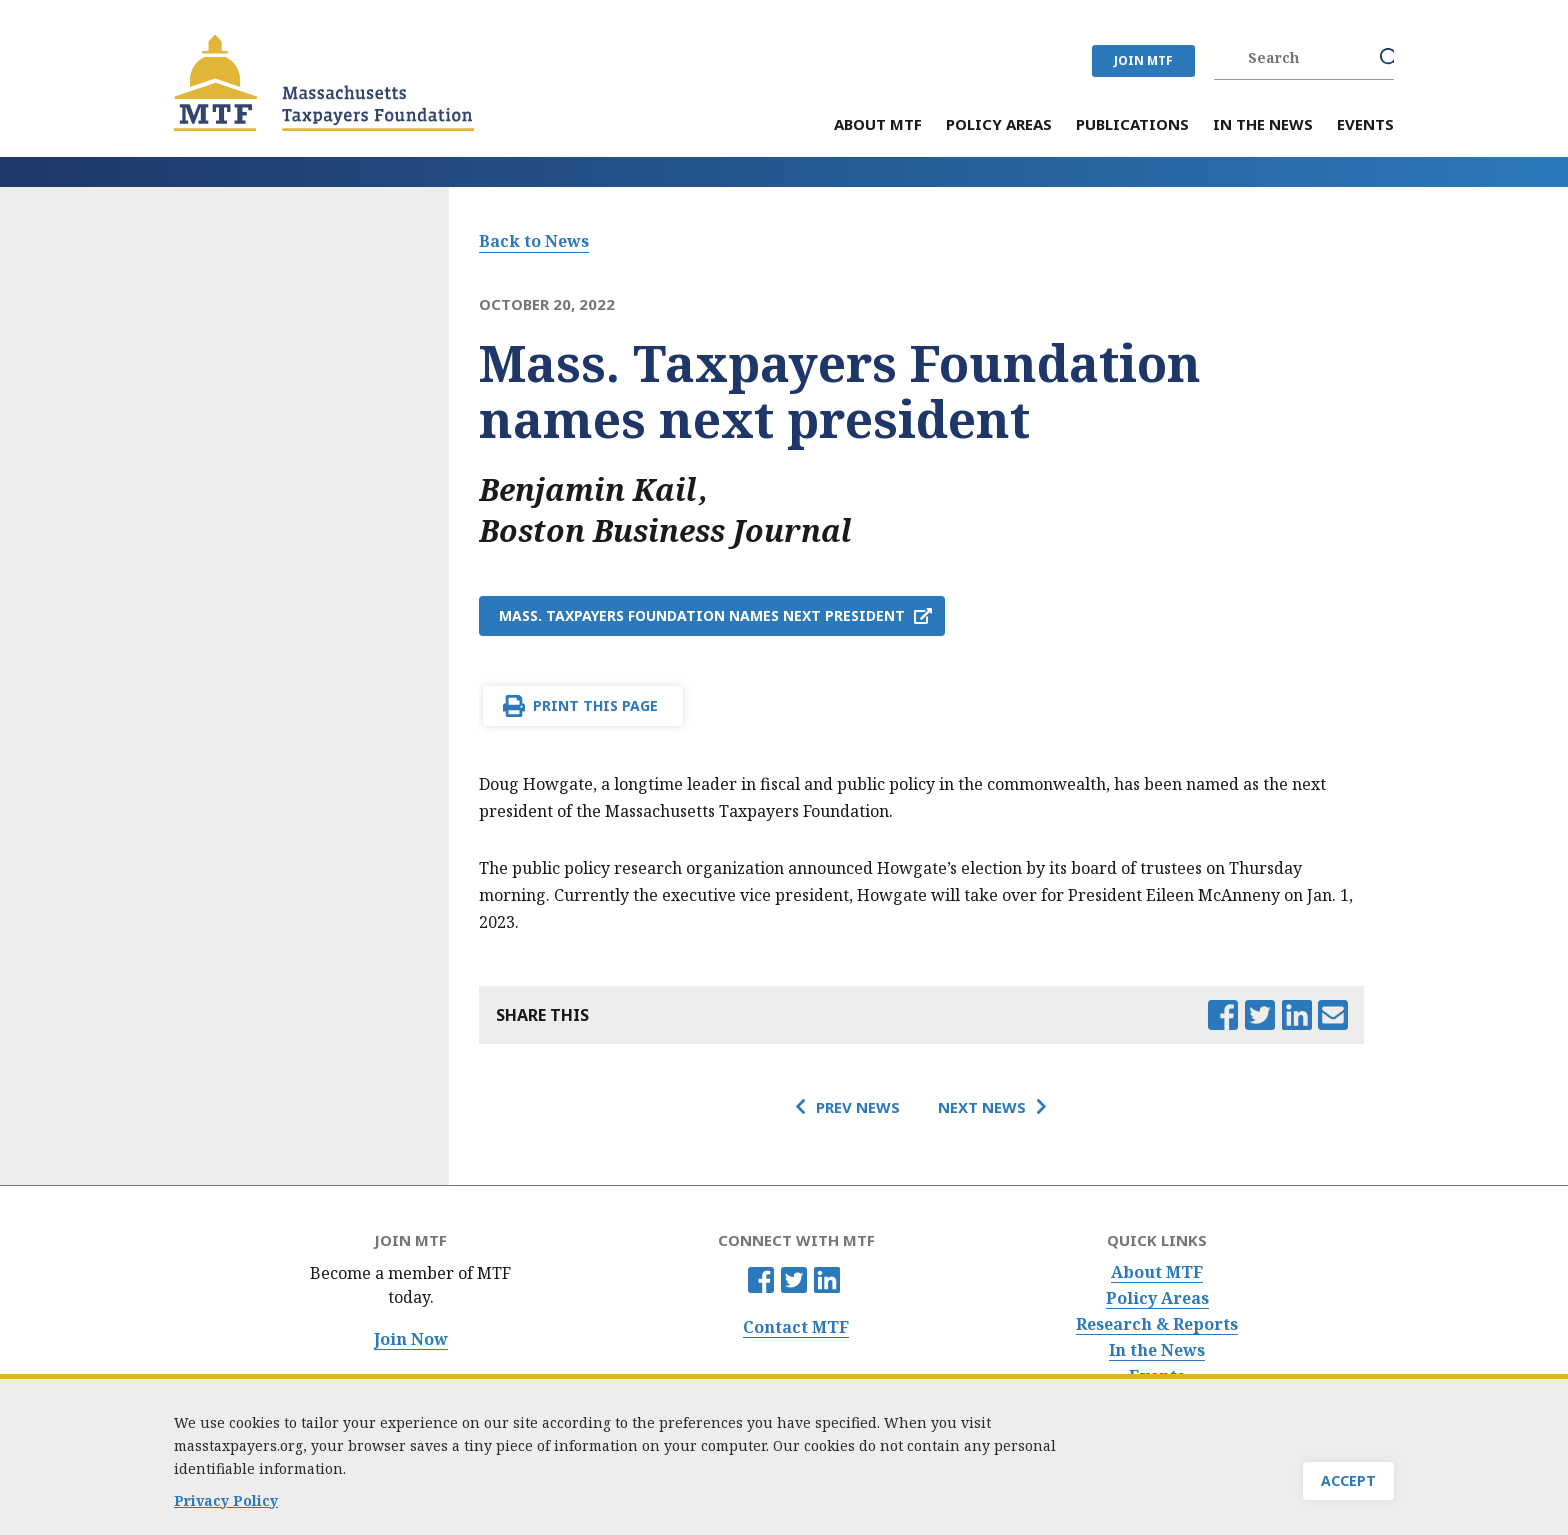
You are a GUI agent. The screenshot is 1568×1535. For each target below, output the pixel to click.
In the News (1157, 1350)
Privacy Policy (226, 1505)
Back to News (534, 241)
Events (1157, 1376)
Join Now (411, 1339)
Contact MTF (796, 1327)
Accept (1348, 1485)
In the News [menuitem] (1263, 125)
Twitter (794, 1280)
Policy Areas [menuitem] (999, 125)
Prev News (858, 1107)
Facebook (761, 1280)
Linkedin (827, 1280)
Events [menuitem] (1365, 125)
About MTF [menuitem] (878, 125)
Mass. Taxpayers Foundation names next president (702, 615)
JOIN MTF (1143, 60)
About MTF (1157, 1272)
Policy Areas (1157, 1298)
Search (1390, 58)
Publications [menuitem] (1132, 125)
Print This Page (595, 705)
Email (1333, 1015)
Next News (982, 1107)
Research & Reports (1157, 1324)
